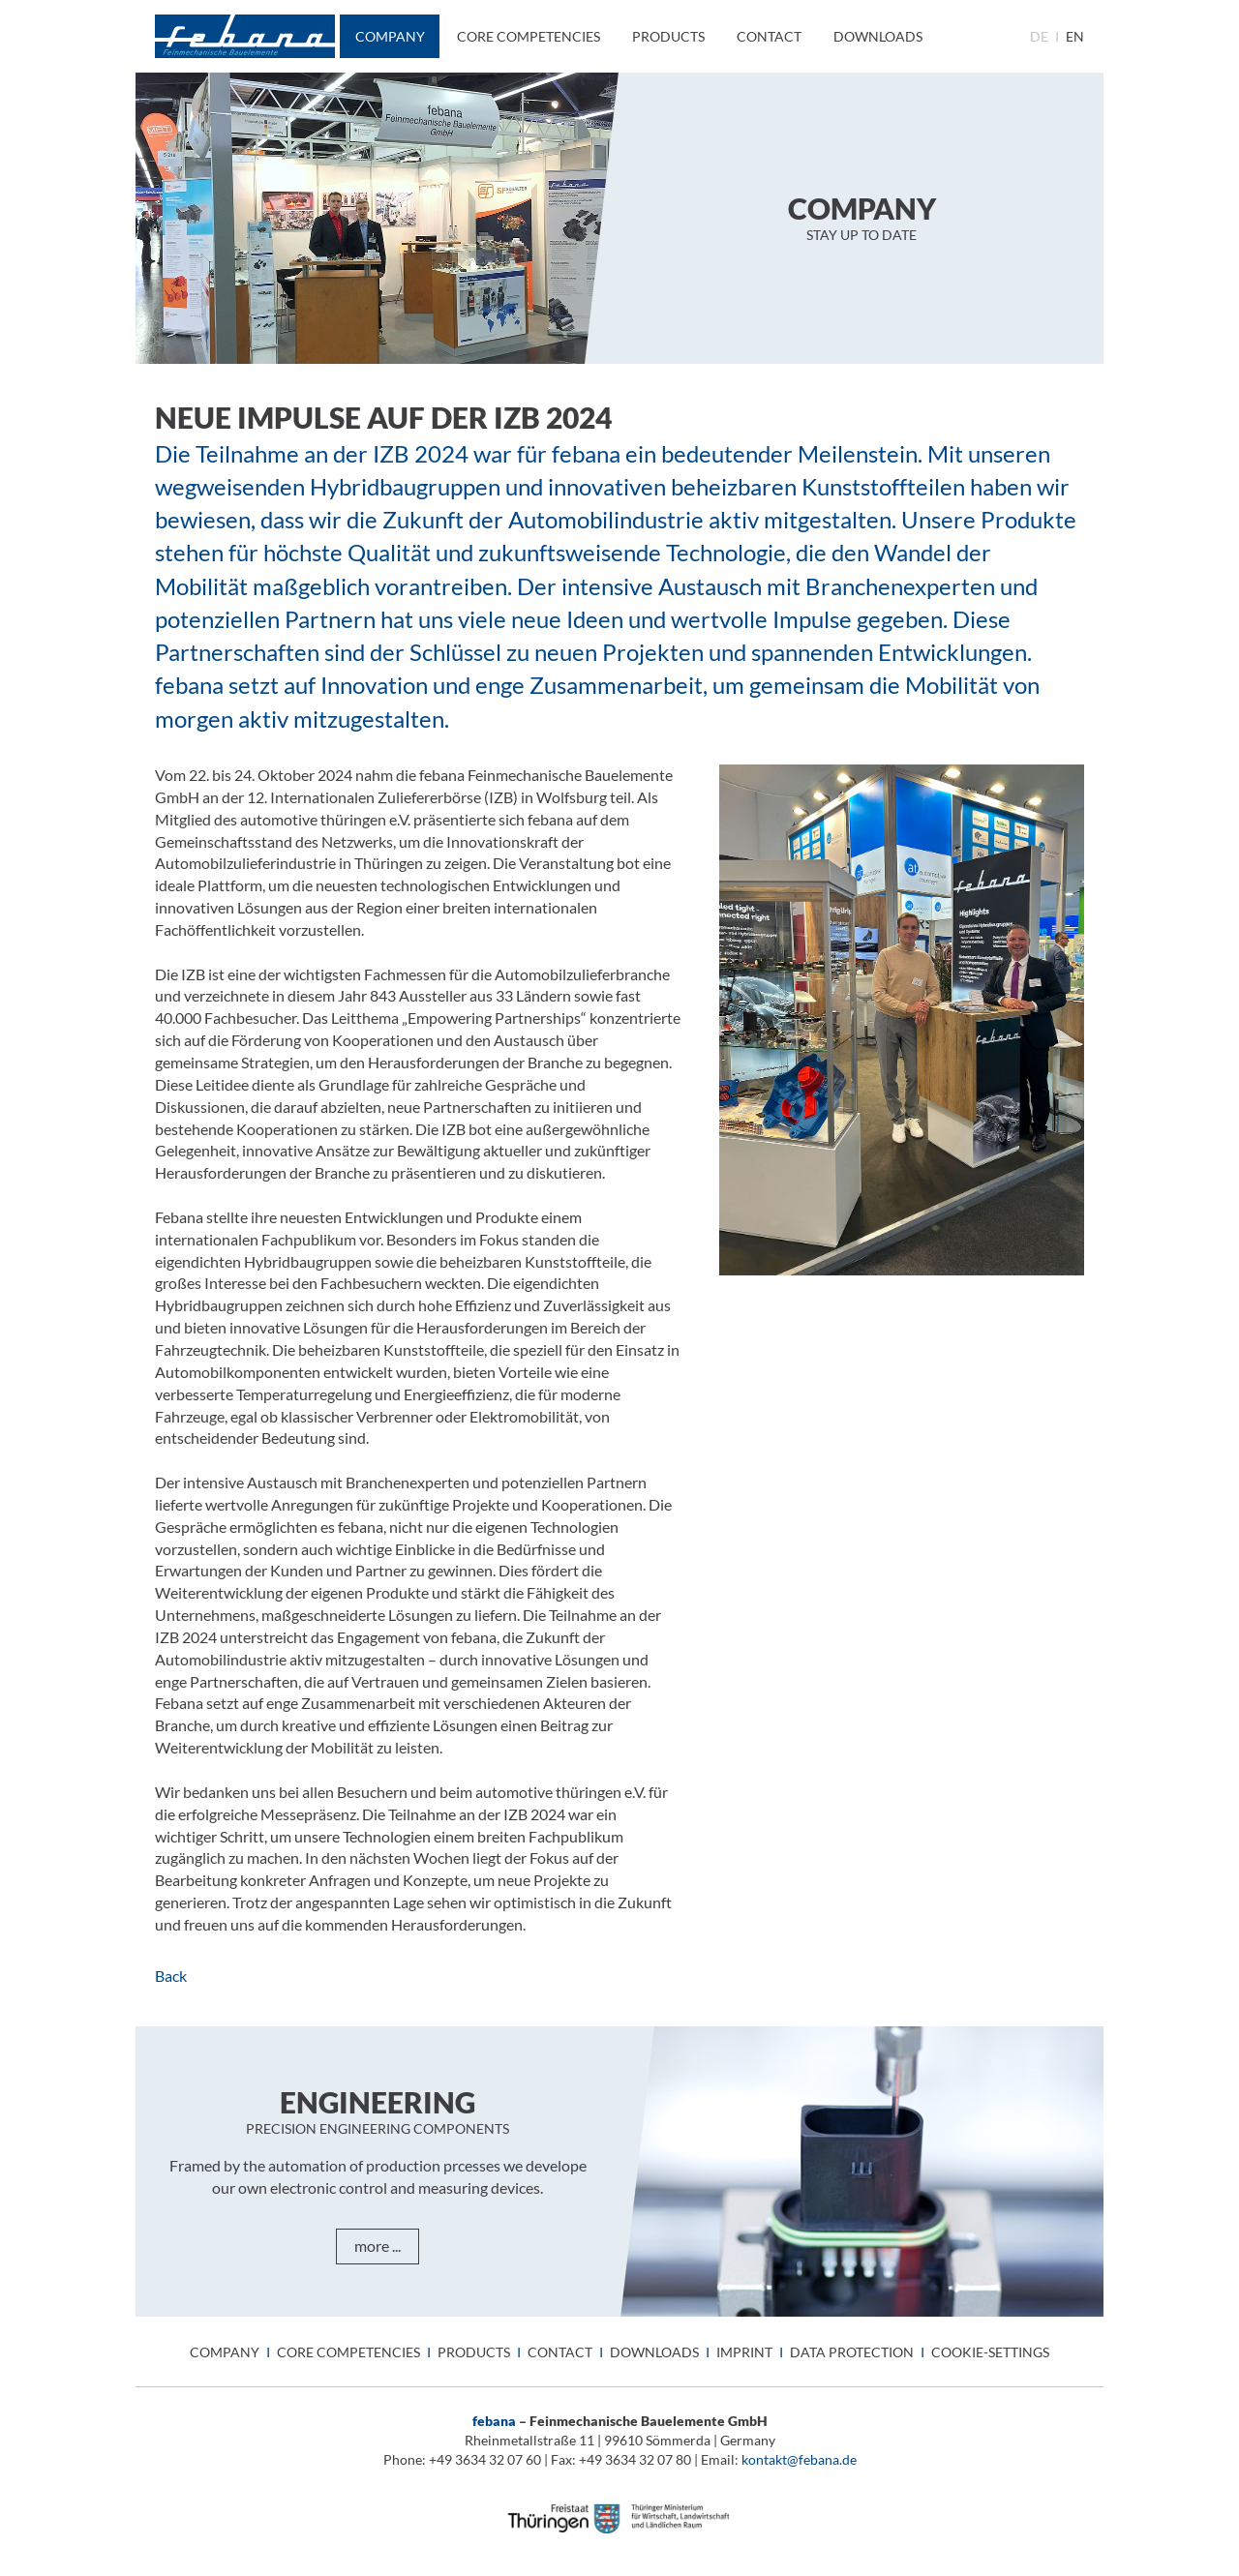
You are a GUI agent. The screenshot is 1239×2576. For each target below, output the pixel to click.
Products (668, 36)
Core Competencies (528, 36)
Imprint (744, 2352)
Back (171, 1975)
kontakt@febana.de (799, 2459)
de (1039, 36)
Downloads (877, 36)
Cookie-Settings (990, 2352)
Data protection (852, 2352)
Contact (769, 36)
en (1075, 36)
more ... (377, 2245)
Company (390, 36)
